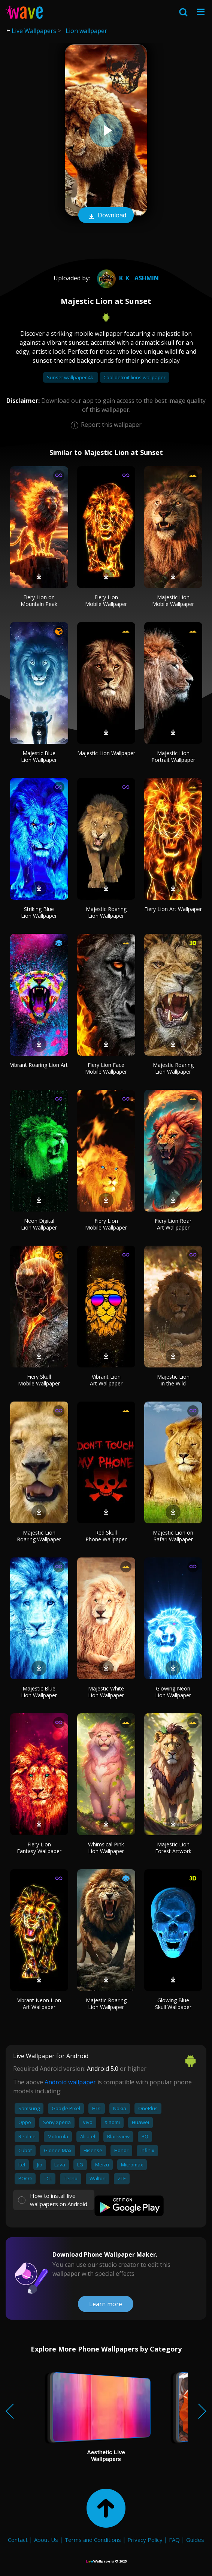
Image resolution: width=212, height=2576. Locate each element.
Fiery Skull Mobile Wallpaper (39, 1380)
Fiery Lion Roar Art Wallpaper (173, 1224)
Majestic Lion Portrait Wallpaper (173, 756)
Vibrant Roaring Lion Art (39, 1064)
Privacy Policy (145, 2539)
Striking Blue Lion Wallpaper (39, 912)
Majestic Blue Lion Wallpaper (39, 756)
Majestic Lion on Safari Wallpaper (173, 1536)
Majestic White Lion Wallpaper (106, 1692)
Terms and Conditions (92, 2539)
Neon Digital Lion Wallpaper (39, 1224)
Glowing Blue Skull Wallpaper (173, 2004)
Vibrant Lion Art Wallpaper (106, 1380)
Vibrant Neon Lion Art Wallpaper (39, 2004)
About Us (46, 2539)
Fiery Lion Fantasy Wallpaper (39, 1848)
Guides (195, 2539)
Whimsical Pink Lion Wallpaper (106, 1848)
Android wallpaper (70, 2082)
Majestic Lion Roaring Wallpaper (39, 1536)
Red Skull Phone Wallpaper (106, 1536)
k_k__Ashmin (127, 278)
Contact (18, 2539)
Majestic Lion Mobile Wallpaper (173, 600)
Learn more (105, 2304)
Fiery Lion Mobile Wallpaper (106, 600)
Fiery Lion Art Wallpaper (173, 909)
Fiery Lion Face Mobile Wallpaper (106, 1068)
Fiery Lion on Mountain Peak (39, 600)
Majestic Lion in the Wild (173, 1380)
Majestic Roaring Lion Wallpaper (106, 912)
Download (106, 216)
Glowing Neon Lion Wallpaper (173, 1692)
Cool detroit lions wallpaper (134, 377)
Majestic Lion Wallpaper (106, 753)
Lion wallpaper (86, 31)
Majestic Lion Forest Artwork (173, 1848)
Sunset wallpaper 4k (70, 377)
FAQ (174, 2539)
